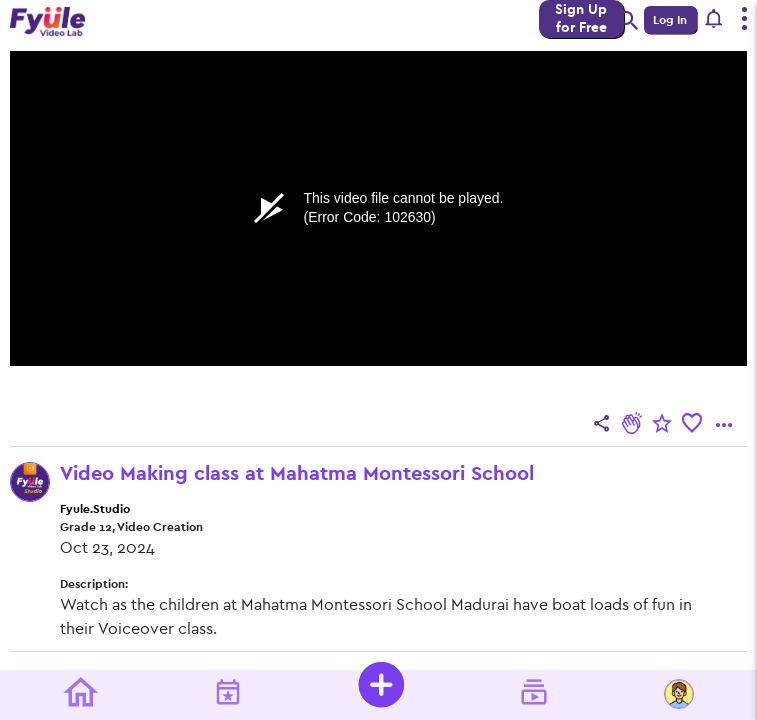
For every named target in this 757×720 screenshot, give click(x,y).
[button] (714, 20)
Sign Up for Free (581, 18)
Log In (670, 20)
